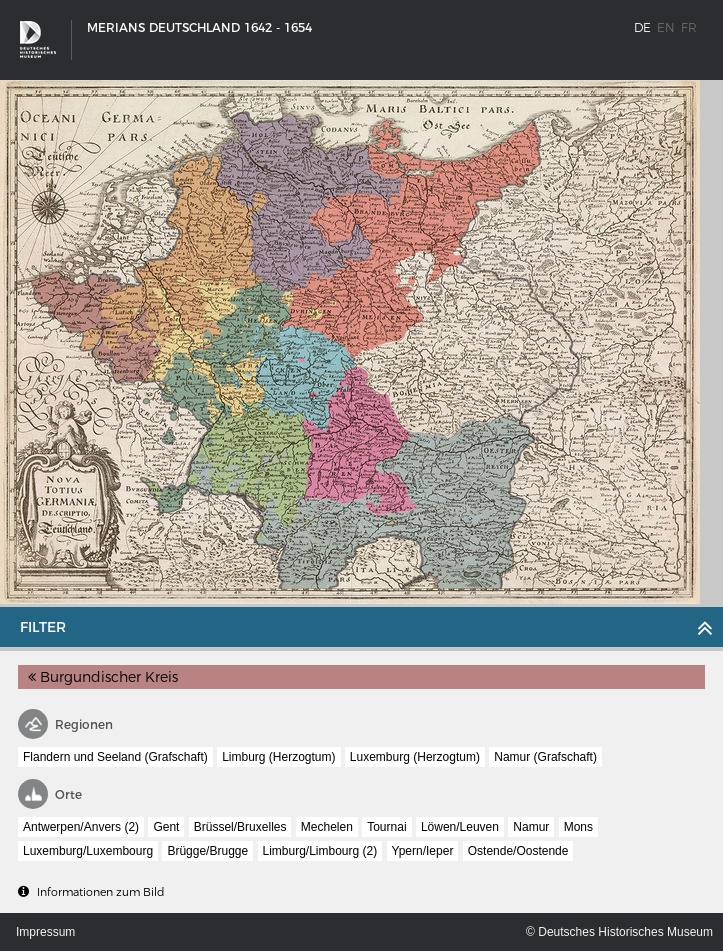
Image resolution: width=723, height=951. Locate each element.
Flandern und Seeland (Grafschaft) (115, 757)
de (642, 27)
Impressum (45, 932)
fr (689, 27)
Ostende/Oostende (518, 851)
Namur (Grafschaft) (545, 757)
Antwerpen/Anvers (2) (81, 827)
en (666, 27)
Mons (578, 827)
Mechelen (327, 827)
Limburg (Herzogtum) (278, 757)
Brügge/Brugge (207, 851)
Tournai (386, 827)
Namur (531, 827)
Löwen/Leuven (460, 827)
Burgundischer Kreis (103, 677)
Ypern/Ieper (423, 851)
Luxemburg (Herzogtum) (415, 757)
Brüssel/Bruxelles (240, 827)
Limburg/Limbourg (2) (320, 851)
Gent (166, 827)
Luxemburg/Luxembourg (88, 851)
